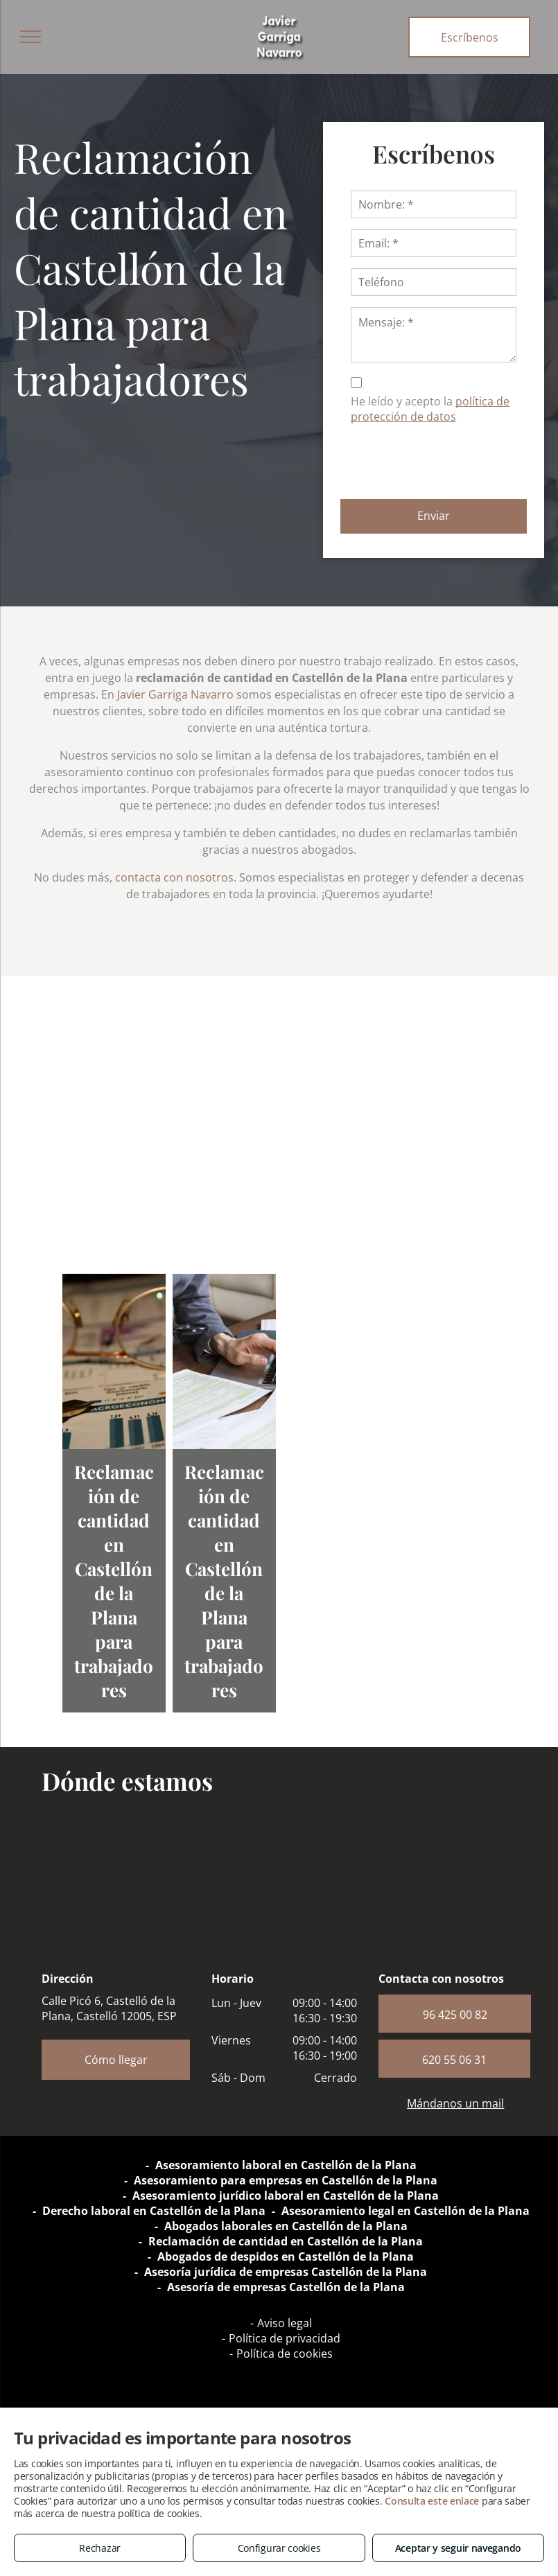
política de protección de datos (430, 409)
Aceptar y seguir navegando (458, 2548)
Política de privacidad (284, 2338)
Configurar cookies (279, 2548)
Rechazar (100, 2548)
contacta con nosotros (174, 877)
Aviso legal (284, 2323)
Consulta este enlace (432, 2500)
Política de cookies (284, 2353)
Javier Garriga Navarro (175, 694)
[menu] (30, 37)
